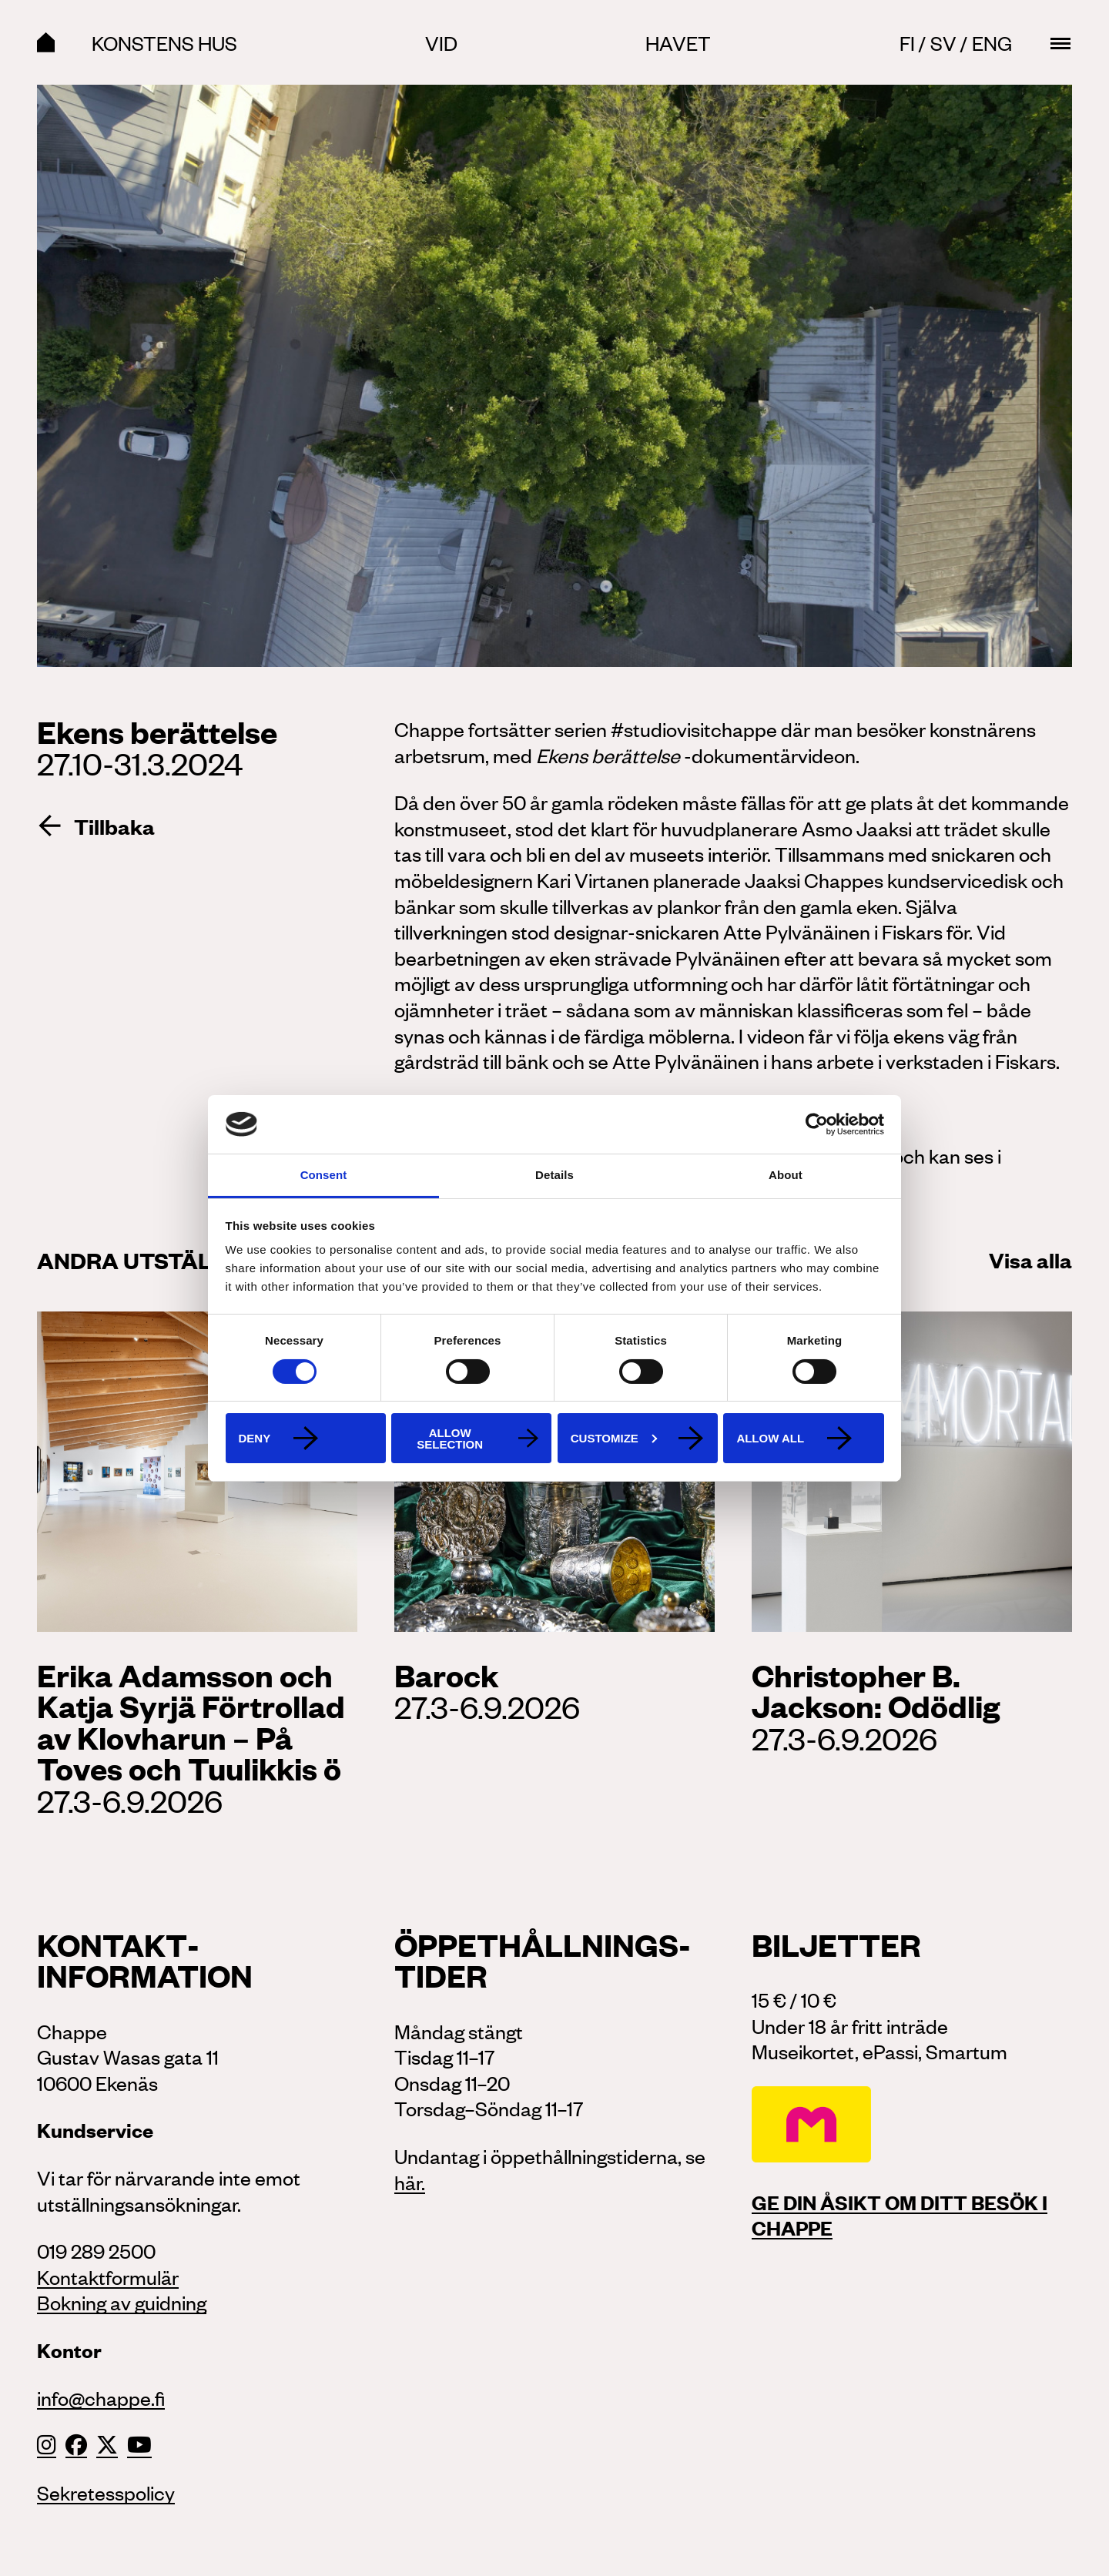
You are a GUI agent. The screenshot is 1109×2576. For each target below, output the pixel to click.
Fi (907, 42)
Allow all (770, 1438)
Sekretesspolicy (106, 2492)
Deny (255, 1438)
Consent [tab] (323, 1174)
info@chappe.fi (101, 2397)
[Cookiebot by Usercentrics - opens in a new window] (816, 1124)
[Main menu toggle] (1060, 43)
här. (409, 2181)
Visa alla (1030, 1259)
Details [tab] (554, 1174)
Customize (614, 1438)
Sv (943, 42)
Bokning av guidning (121, 2302)
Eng (992, 42)
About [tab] (785, 1174)
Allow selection (450, 1438)
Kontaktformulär (108, 2276)
